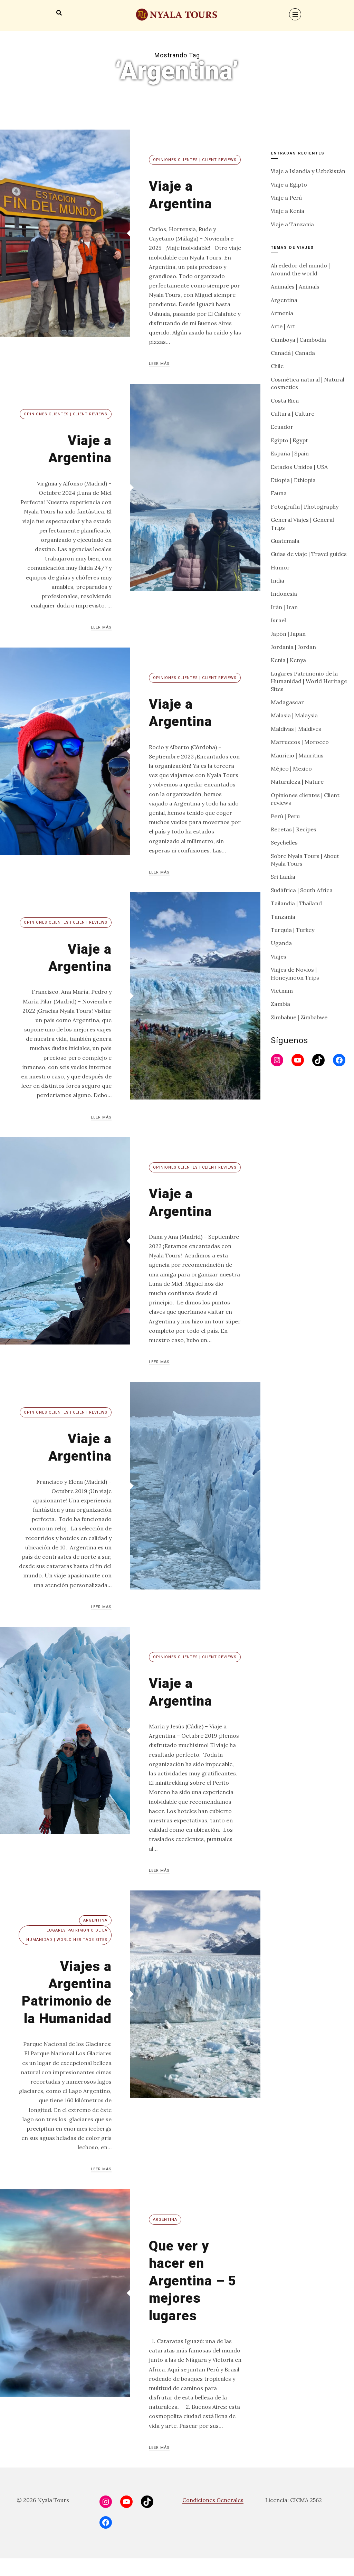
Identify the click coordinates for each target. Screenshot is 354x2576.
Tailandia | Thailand (296, 903)
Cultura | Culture (292, 413)
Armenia (282, 313)
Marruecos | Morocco (300, 741)
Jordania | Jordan (293, 646)
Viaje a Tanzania (292, 224)
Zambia (280, 1003)
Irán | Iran (284, 607)
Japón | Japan (288, 633)
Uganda (281, 943)
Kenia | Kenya (288, 660)
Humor (280, 567)
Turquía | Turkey (292, 929)
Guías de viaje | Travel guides (309, 553)
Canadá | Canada (293, 352)
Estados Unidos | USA (299, 466)
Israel (278, 620)
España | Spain (290, 453)
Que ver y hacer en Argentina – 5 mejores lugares (189, 2297)
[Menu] (295, 14)
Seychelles (284, 842)
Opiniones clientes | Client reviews (195, 160)
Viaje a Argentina (183, 194)
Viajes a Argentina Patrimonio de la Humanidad (73, 2000)
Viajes (278, 956)
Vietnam (282, 990)
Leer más (159, 363)
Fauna (279, 493)
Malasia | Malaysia (294, 715)
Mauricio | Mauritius (297, 755)
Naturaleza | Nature (297, 781)
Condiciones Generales (212, 2517)
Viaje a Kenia (287, 210)
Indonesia (284, 593)
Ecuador (282, 426)
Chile (277, 365)
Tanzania (283, 916)
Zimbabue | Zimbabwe (299, 1017)
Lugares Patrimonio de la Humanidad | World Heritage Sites (66, 1935)
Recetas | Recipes (293, 829)
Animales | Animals (295, 286)
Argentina (95, 1920)
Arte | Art (283, 326)
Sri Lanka (283, 876)
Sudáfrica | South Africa (302, 890)
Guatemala (285, 540)
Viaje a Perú (286, 197)
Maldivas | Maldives (296, 728)
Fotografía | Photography (304, 506)
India (277, 580)
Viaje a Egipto (289, 184)
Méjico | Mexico (291, 768)
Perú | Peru (285, 816)
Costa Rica (285, 400)
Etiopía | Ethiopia (293, 479)
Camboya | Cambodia (298, 339)
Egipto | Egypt (289, 440)
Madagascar (287, 702)
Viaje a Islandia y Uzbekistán (308, 171)
